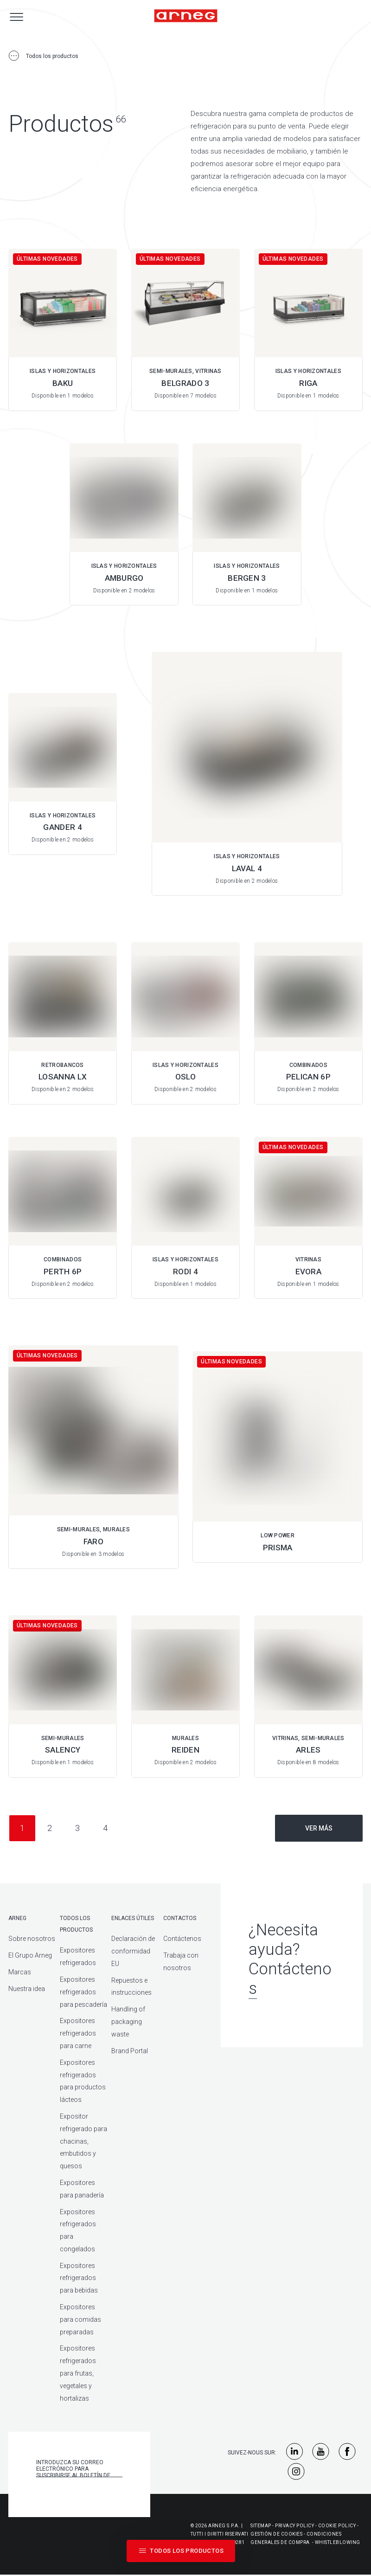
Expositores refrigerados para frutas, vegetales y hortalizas (78, 2373)
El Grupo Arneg (30, 1955)
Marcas (19, 1972)
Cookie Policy (337, 2525)
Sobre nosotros (31, 1938)
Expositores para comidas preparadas (80, 2319)
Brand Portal (129, 2051)
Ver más (319, 1828)
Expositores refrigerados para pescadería (83, 1992)
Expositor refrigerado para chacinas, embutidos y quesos (83, 2141)
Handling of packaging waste (128, 2021)
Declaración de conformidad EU (133, 1951)
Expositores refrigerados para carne (78, 2033)
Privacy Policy (294, 2525)
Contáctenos (182, 1938)
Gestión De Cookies (276, 2534)
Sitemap (260, 2525)
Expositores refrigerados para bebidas (79, 2278)
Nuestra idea (26, 1988)
